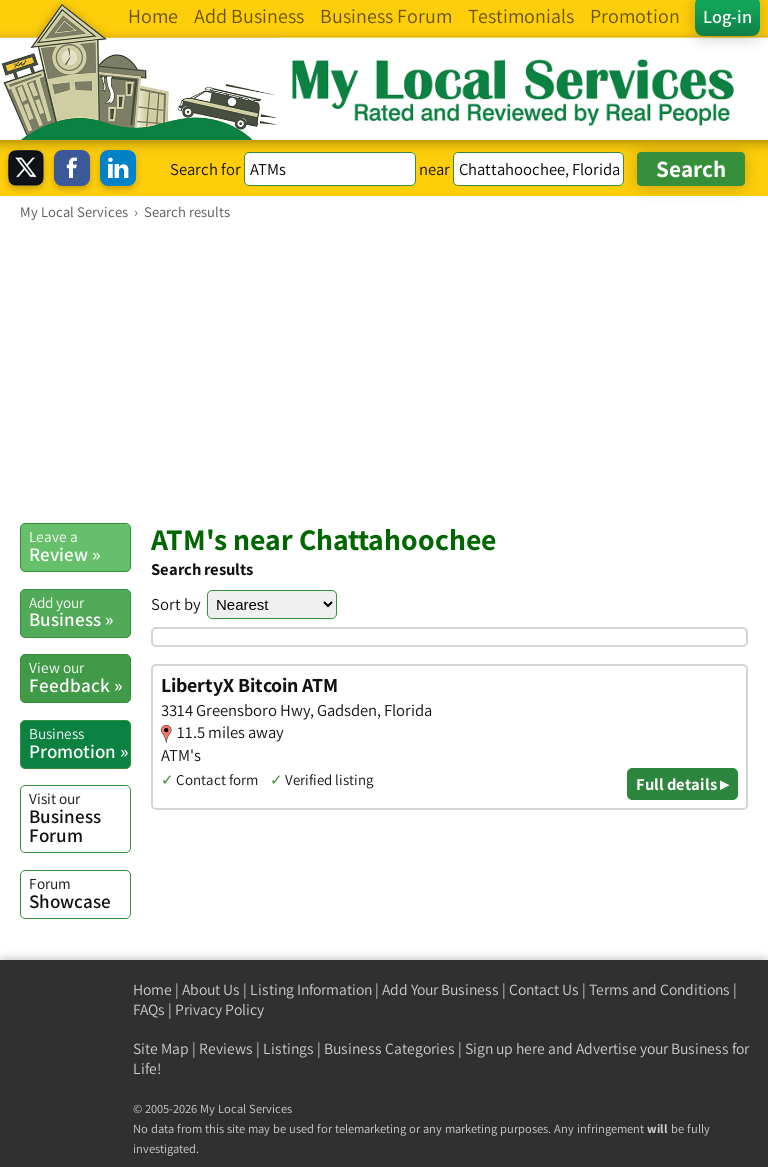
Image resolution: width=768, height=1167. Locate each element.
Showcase (79, 893)
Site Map (161, 1048)
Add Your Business (440, 989)
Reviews (226, 1048)
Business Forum (79, 817)
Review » (79, 546)
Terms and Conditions (659, 989)
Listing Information (311, 989)
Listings (288, 1048)
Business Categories (389, 1048)
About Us (211, 989)
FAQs (149, 1009)
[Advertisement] (384, 371)
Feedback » (79, 677)
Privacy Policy (219, 1009)
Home (152, 989)
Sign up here (505, 1048)
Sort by (176, 604)
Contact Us (544, 989)
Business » (79, 612)
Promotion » (79, 743)
